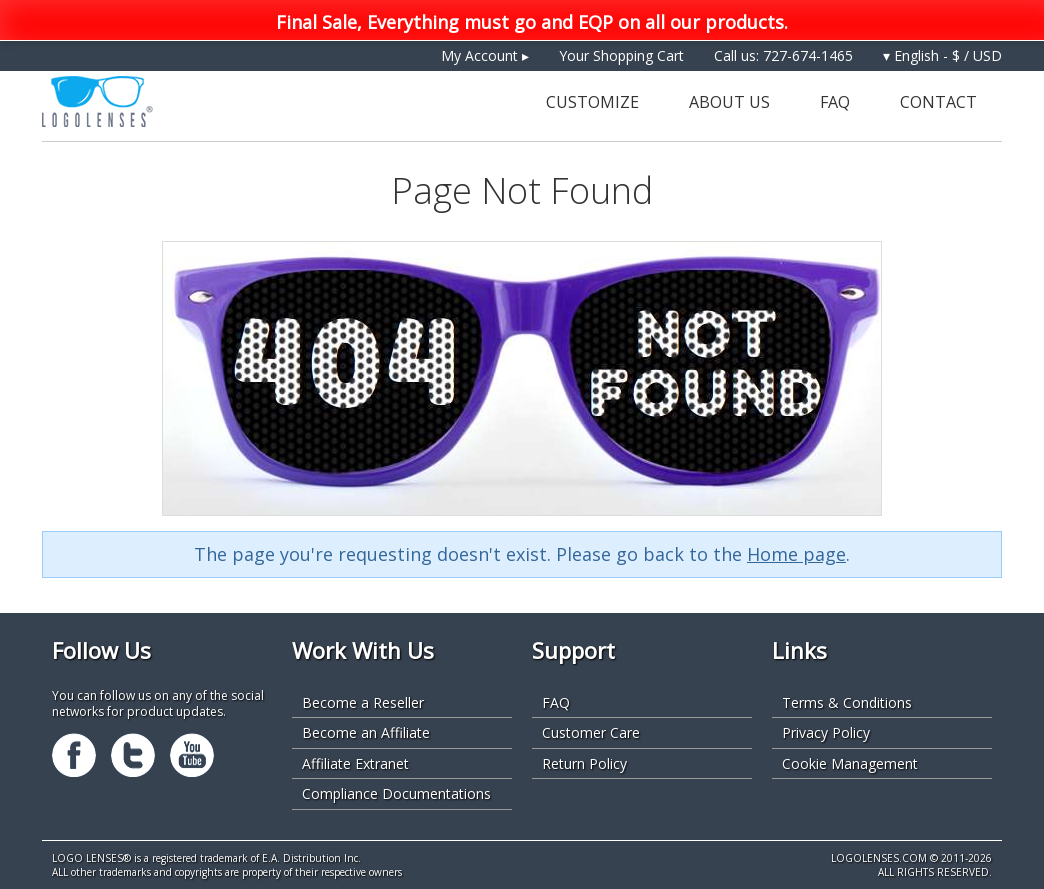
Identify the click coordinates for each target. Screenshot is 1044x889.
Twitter (133, 755)
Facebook (74, 755)
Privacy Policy (826, 732)
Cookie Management (850, 763)
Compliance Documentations (396, 793)
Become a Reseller (363, 702)
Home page (796, 554)
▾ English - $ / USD (942, 55)
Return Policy (584, 763)
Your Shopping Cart (621, 55)
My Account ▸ (485, 55)
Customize (592, 102)
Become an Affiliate (366, 732)
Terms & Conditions (847, 702)
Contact (938, 102)
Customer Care (591, 732)
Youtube (192, 755)
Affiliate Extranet (355, 763)
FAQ (835, 102)
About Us (729, 102)
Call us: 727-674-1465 (783, 55)
